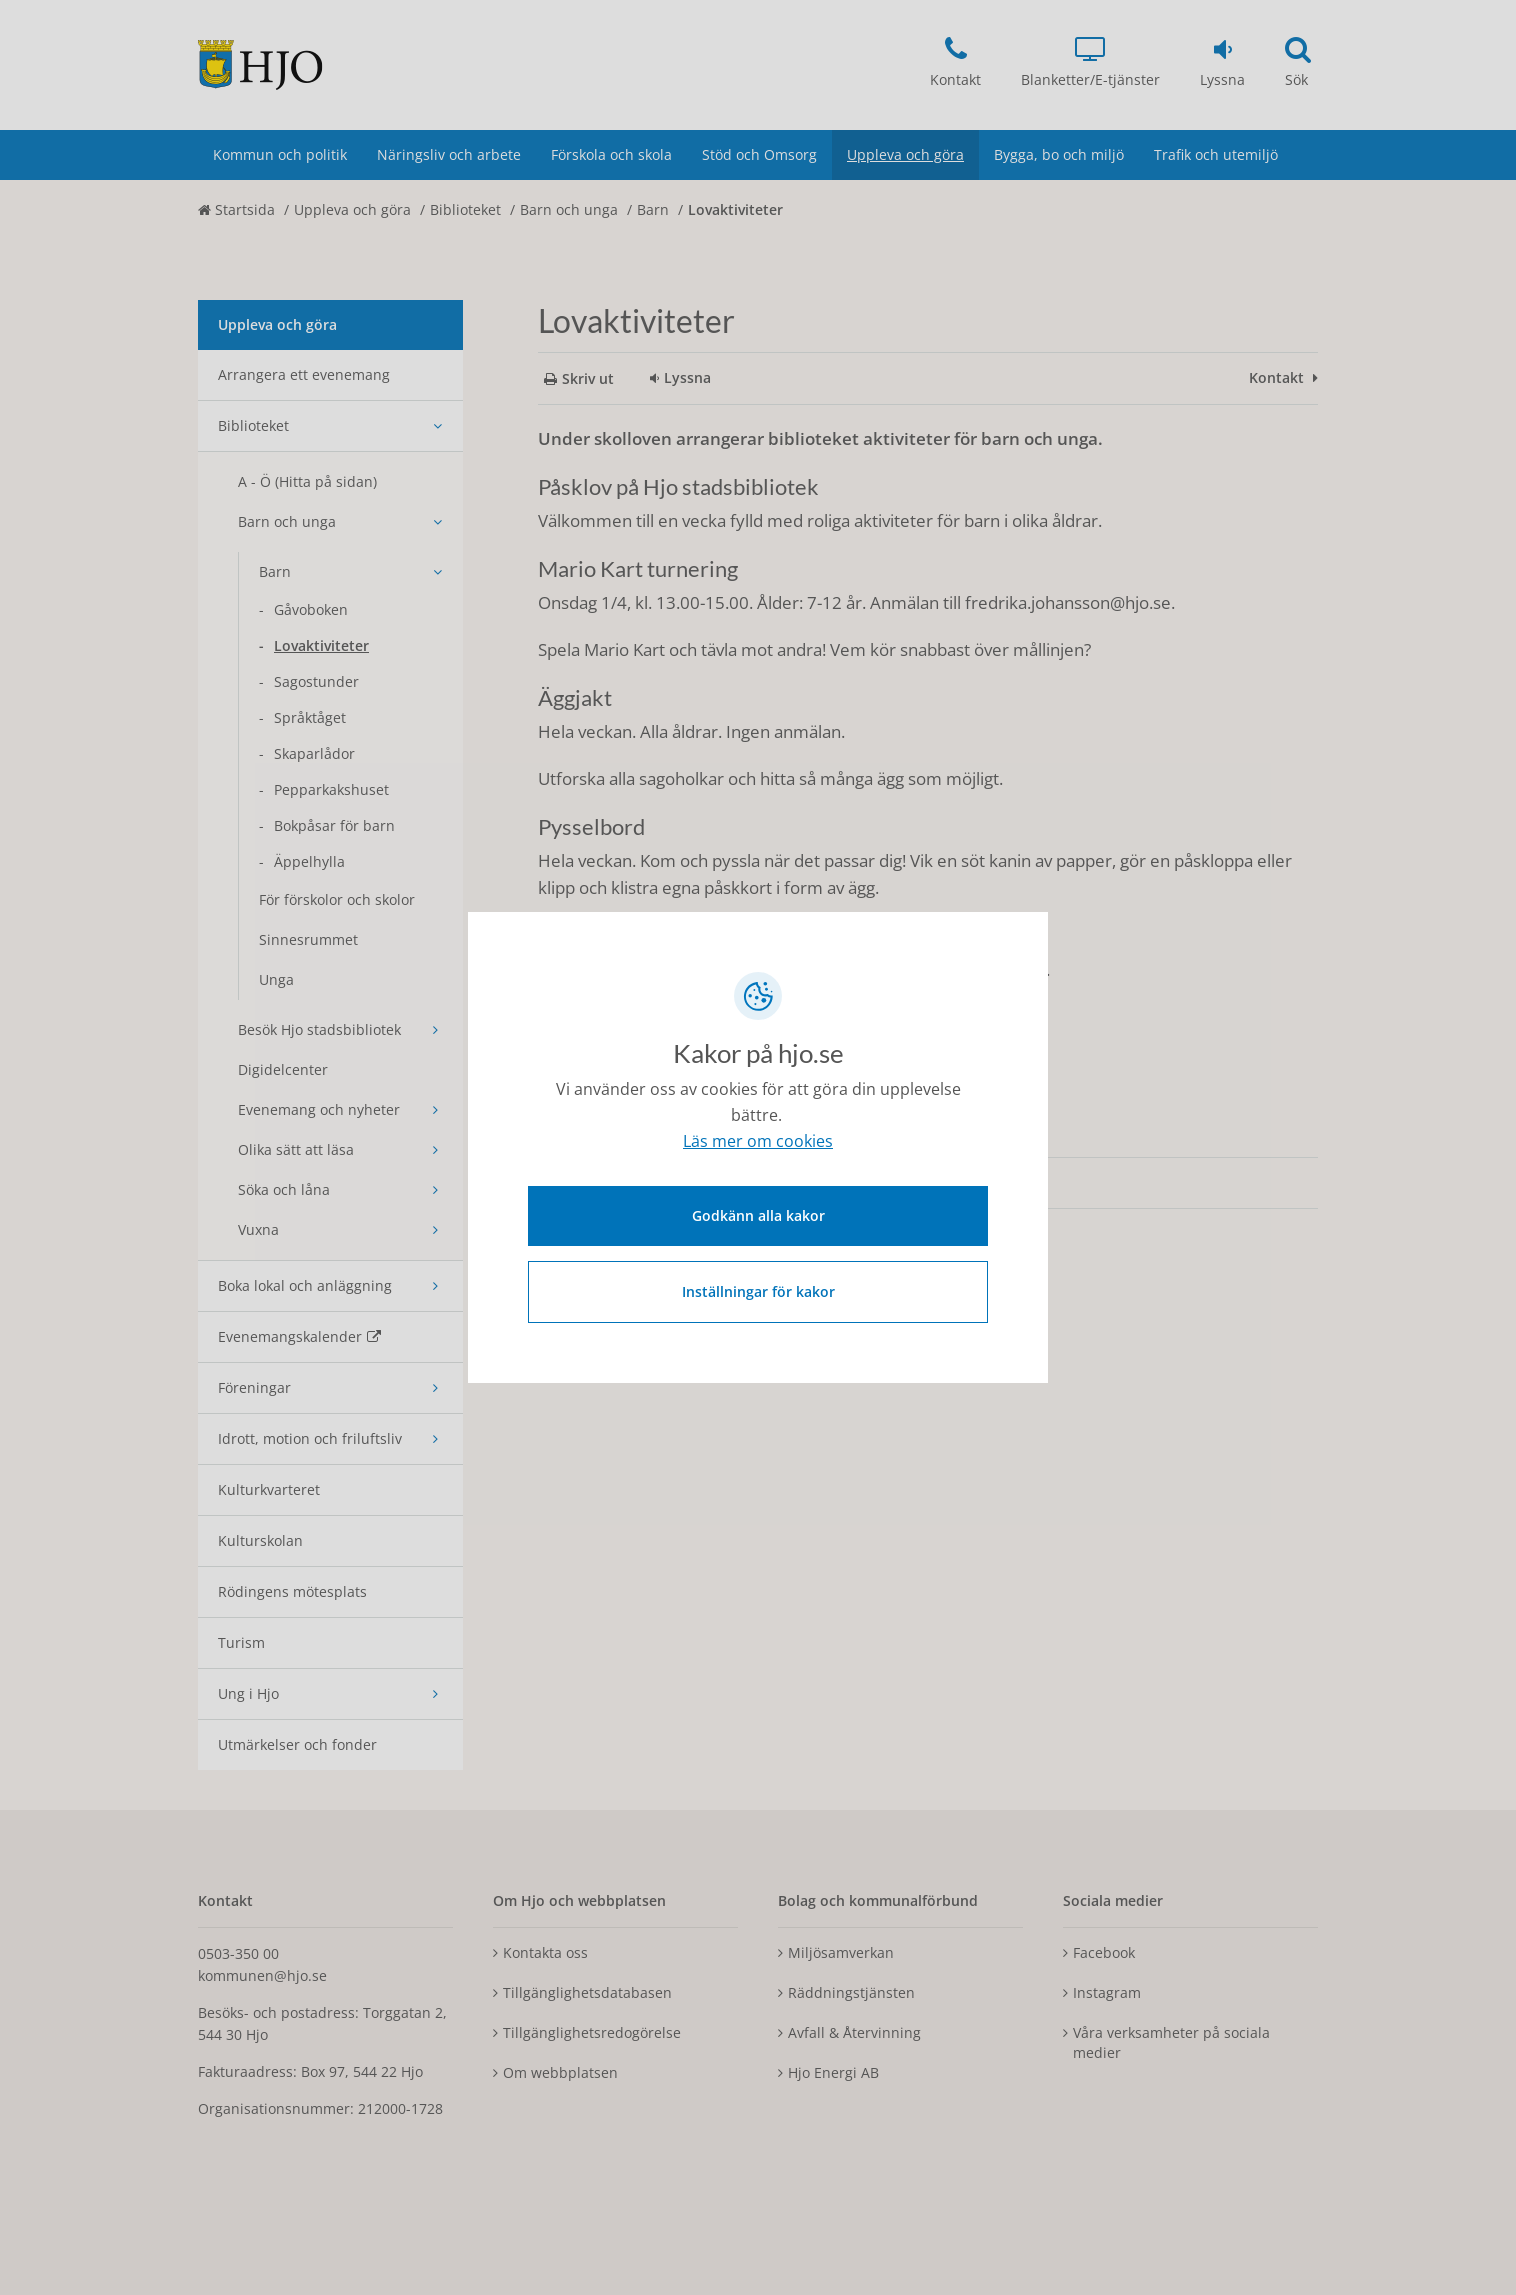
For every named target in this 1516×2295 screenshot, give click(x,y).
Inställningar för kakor (758, 1290)
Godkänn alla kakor (758, 1214)
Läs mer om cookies (758, 1142)
